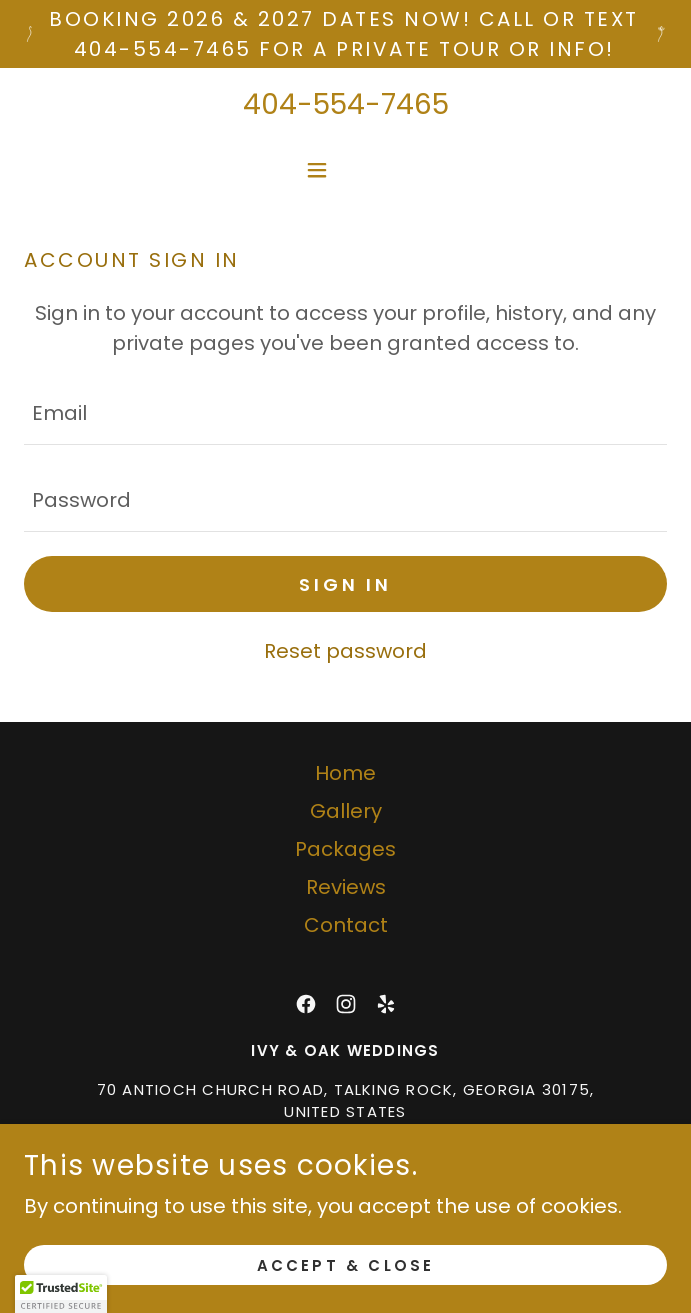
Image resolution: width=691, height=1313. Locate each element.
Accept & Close (346, 1265)
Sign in (345, 584)
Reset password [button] (345, 651)
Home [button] (345, 773)
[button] (345, 170)
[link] (306, 1004)
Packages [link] (345, 849)
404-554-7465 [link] (346, 104)
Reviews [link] (346, 887)
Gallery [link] (346, 811)
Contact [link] (346, 925)
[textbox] (345, 413)
